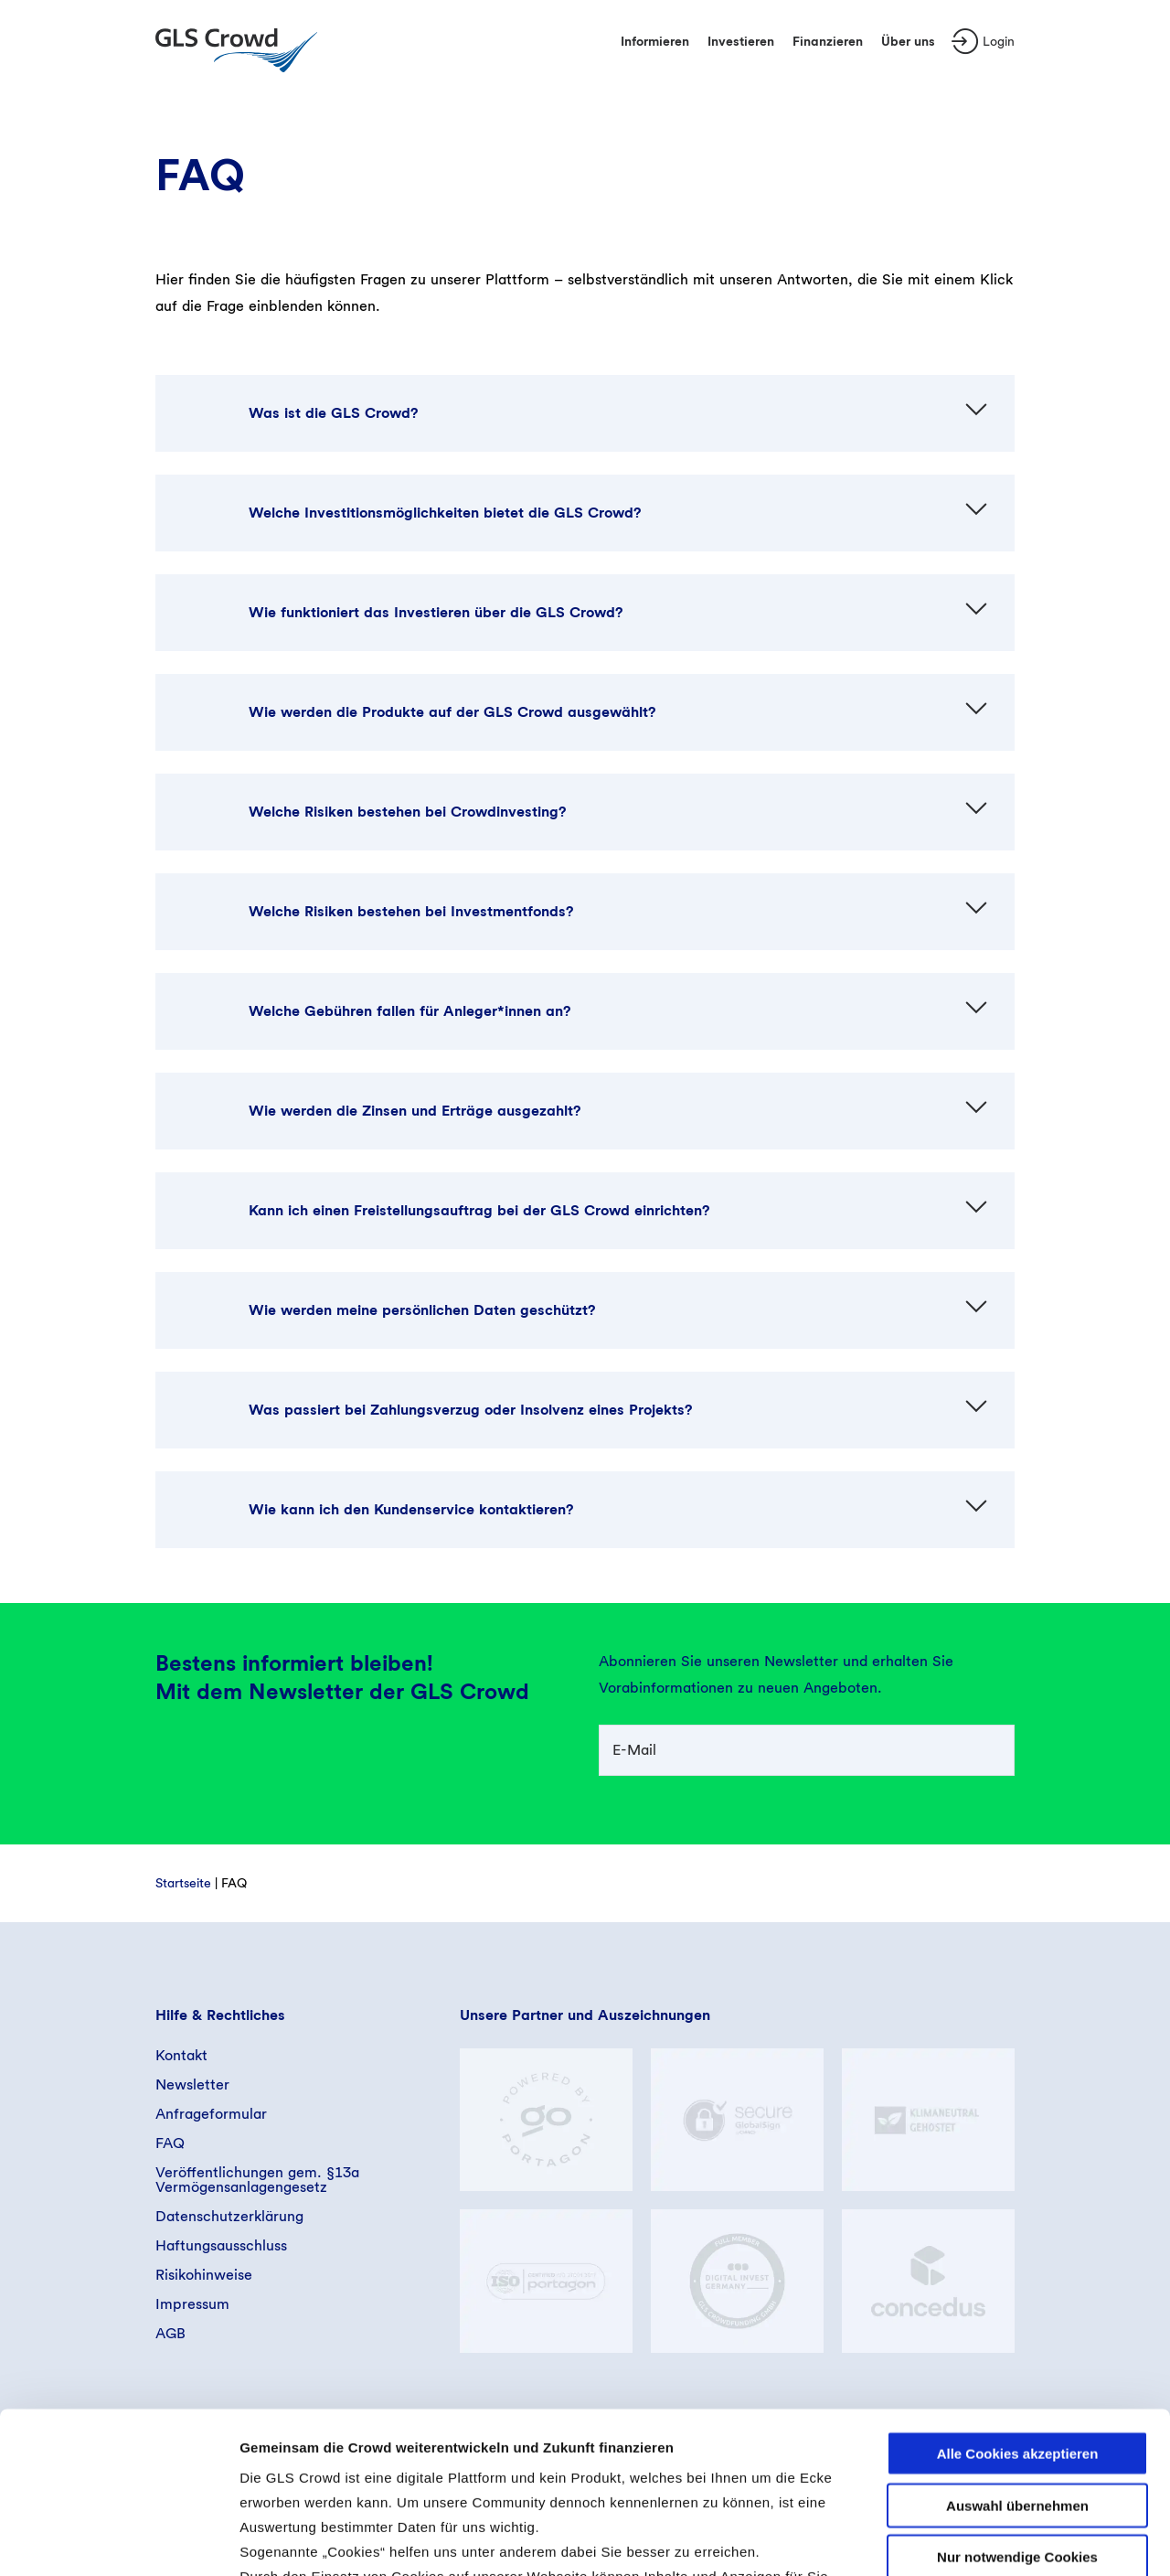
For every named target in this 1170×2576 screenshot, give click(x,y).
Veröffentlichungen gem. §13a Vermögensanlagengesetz (257, 2180)
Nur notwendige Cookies (1017, 2396)
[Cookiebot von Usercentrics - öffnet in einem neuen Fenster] (118, 2540)
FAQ (170, 2143)
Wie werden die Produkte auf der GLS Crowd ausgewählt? (452, 712)
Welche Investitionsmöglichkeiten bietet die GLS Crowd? (445, 512)
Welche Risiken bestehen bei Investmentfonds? (411, 911)
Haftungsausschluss (221, 2245)
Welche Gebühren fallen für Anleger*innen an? (409, 1011)
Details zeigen (972, 2540)
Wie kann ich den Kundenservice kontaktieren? (411, 1509)
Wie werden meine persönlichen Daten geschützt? (422, 1310)
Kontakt (181, 2055)
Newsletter (192, 2084)
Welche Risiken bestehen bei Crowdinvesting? (407, 811)
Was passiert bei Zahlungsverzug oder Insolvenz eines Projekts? (470, 1409)
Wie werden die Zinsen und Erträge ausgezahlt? (414, 1110)
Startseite (183, 1883)
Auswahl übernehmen (1017, 2344)
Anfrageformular (211, 2113)
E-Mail (634, 1749)
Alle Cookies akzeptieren (1018, 2293)
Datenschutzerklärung (229, 2216)
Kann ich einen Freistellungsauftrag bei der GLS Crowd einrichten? (479, 1210)
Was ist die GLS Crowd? (333, 413)
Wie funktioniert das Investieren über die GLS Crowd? (435, 612)
